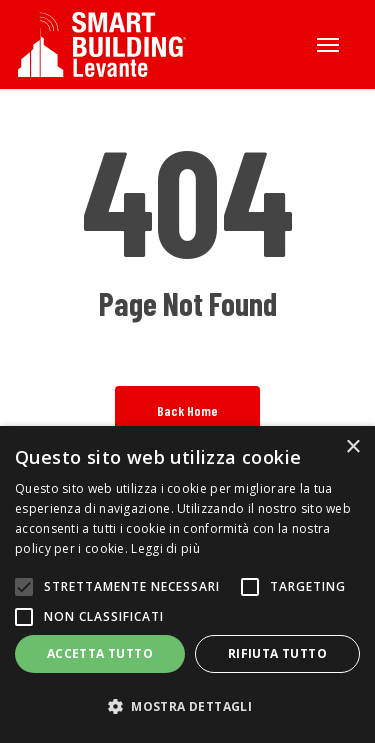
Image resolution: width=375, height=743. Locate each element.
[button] (328, 45)
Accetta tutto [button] (100, 653)
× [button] (352, 447)
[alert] (187, 584)
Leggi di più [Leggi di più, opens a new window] (165, 548)
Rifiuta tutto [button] (277, 653)
